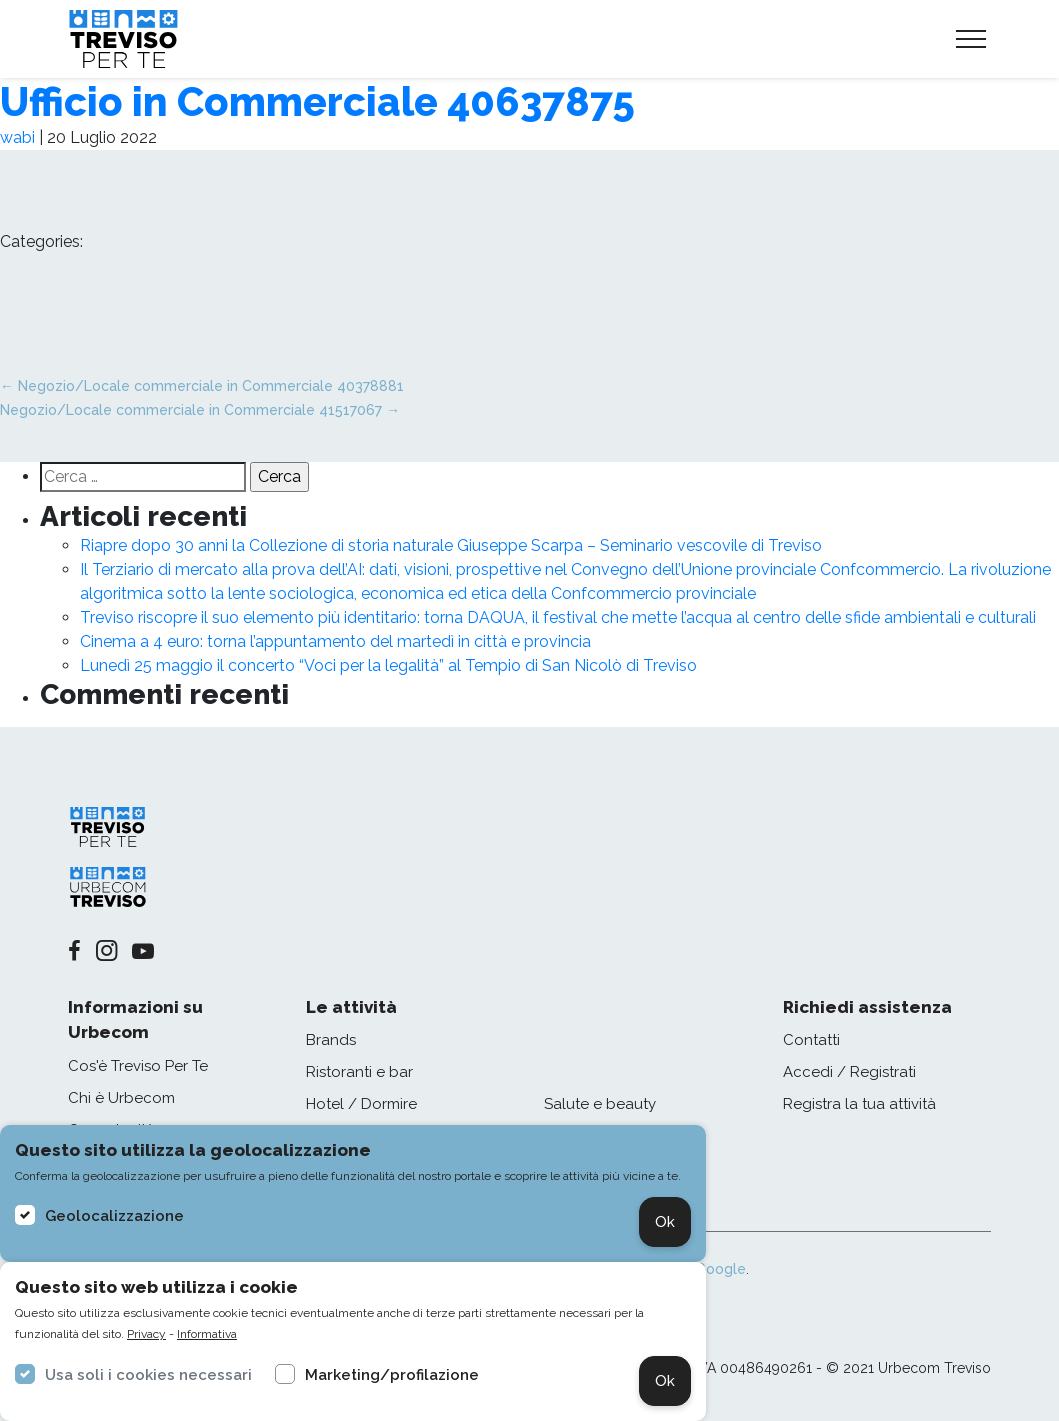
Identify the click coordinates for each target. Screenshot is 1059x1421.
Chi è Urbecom (121, 1098)
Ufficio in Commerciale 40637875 (317, 101)
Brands (331, 1040)
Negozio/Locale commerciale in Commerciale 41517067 (200, 410)
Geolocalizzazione (114, 1216)
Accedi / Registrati (849, 1072)
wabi (17, 137)
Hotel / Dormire (361, 1104)
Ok (665, 1222)
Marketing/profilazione (392, 1375)
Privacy (146, 1334)
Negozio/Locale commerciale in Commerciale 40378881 (202, 386)
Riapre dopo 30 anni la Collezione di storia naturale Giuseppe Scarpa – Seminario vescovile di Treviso (451, 545)
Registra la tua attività (859, 1104)
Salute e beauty (600, 1104)
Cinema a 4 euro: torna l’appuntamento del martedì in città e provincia (335, 641)
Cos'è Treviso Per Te (138, 1066)
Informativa (207, 1334)
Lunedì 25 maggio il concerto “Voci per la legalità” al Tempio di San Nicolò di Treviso (388, 665)
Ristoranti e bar (359, 1072)
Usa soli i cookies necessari (148, 1375)
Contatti (811, 1040)
